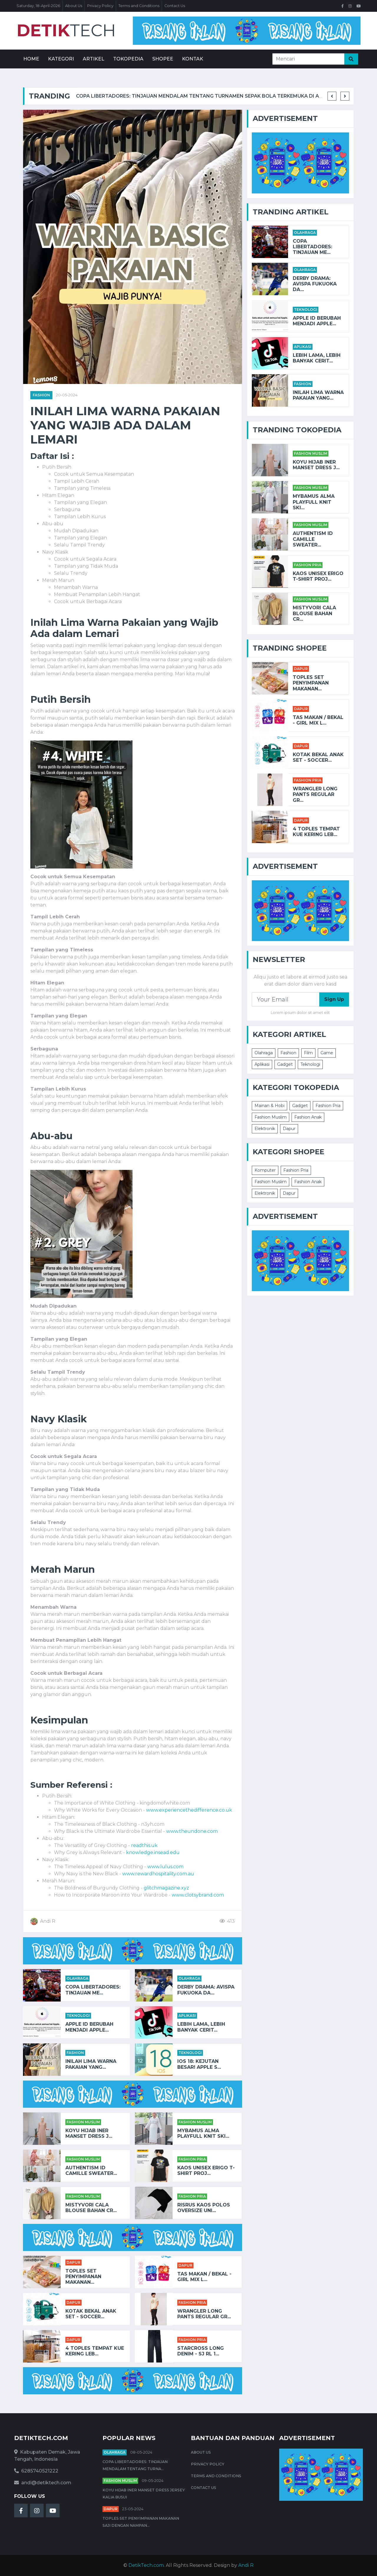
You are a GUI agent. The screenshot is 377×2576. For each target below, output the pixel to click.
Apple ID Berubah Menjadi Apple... (89, 2026)
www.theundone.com (192, 1831)
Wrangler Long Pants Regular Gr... (204, 2313)
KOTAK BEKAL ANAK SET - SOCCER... (90, 2313)
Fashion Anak (308, 1117)
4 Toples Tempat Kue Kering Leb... (94, 2351)
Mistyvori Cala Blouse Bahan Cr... (91, 2207)
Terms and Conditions (138, 6)
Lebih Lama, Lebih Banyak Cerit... (201, 2026)
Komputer (265, 1170)
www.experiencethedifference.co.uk (189, 1810)
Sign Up (334, 999)
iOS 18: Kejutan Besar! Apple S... (199, 2064)
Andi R (246, 2565)
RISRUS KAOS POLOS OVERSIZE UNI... (203, 2207)
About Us (73, 6)
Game (326, 1052)
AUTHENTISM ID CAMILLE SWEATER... (91, 2170)
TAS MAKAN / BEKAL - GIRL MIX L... (204, 2276)
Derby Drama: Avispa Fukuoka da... (205, 1989)
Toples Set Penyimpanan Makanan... (83, 2276)
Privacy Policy (100, 6)
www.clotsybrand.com (198, 1895)
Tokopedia (128, 59)
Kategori (61, 59)
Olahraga (77, 1978)
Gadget (285, 1064)
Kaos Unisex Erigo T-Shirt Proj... (206, 2170)
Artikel (93, 59)
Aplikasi (187, 2015)
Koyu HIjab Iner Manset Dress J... (88, 2133)
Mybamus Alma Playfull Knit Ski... (203, 2133)
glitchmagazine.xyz (166, 1888)
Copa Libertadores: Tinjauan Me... (92, 1989)
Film (308, 1052)
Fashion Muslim (83, 2122)
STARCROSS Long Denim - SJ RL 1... (200, 2351)
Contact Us (174, 6)
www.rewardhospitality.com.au (158, 1873)
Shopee (162, 59)
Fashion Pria (192, 2159)
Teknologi (78, 2015)
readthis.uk (144, 1845)
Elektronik (264, 1128)
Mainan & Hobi (269, 1105)
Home (31, 59)
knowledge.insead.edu (153, 1852)
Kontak (192, 59)
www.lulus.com (165, 1866)
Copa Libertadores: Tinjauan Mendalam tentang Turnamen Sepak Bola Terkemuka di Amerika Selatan (219, 96)
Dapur (73, 2262)
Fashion (41, 395)
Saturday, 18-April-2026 (38, 6)
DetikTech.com (146, 2565)
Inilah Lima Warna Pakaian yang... (90, 2064)
